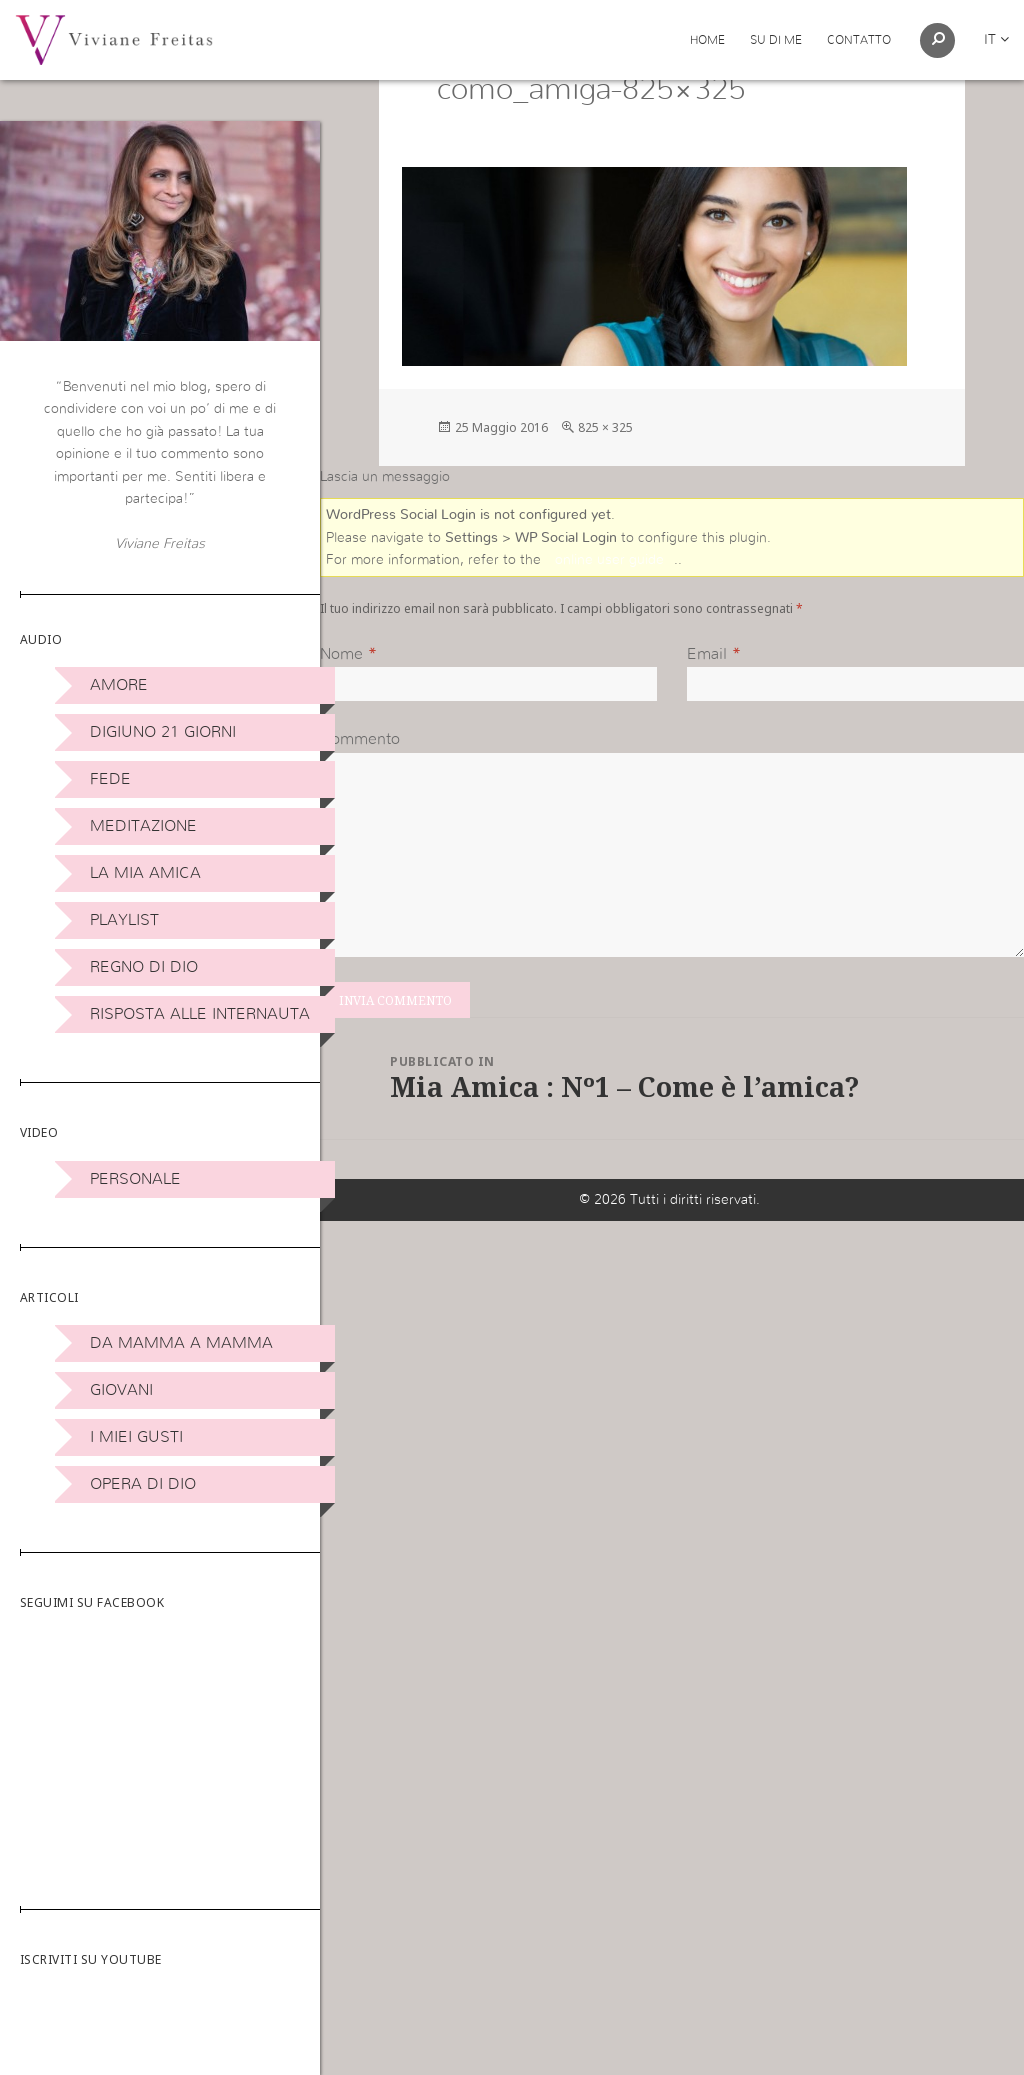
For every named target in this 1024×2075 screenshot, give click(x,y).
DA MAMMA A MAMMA (181, 1343)
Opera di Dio (143, 1484)
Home (707, 40)
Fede (110, 779)
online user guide (609, 610)
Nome (341, 703)
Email (707, 703)
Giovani (121, 1390)
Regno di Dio (144, 967)
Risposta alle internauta (200, 1014)
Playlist (124, 920)
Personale (135, 1179)
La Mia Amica (145, 873)
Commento (360, 788)
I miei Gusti (136, 1437)
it (996, 40)
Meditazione (143, 826)
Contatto (859, 40)
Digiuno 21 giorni (163, 732)
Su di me (776, 40)
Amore (119, 685)
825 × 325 (605, 476)
